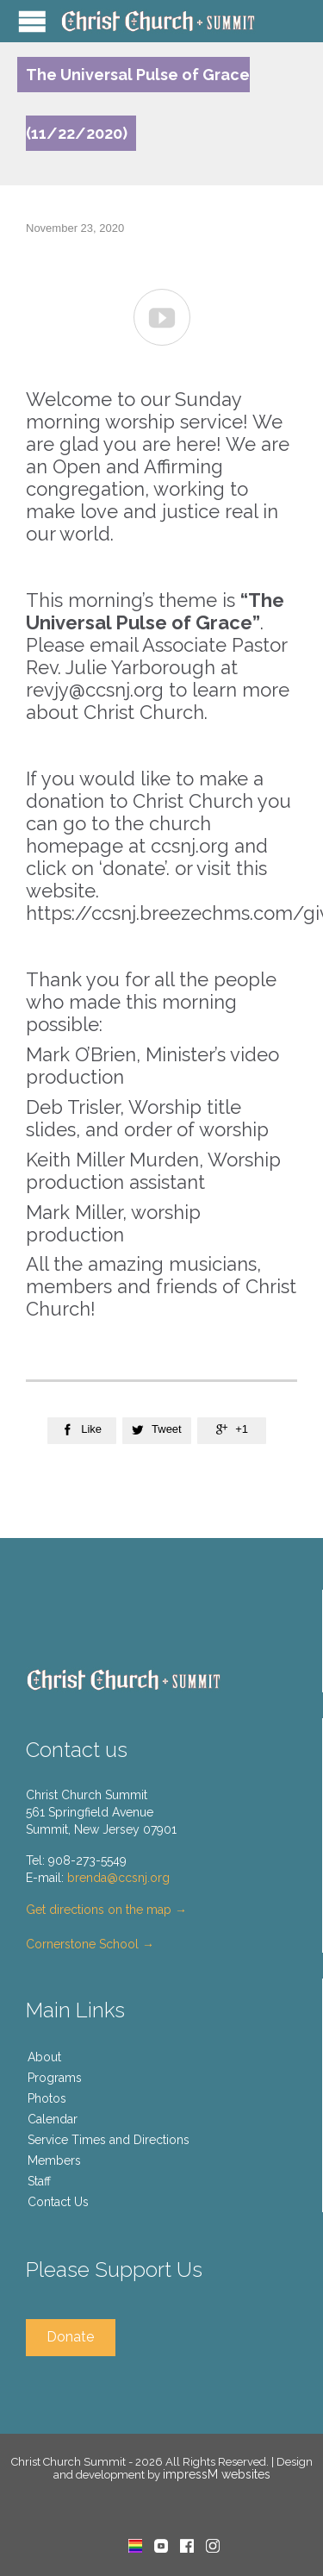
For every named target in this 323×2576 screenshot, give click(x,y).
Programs (55, 2078)
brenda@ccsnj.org (118, 1878)
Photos (47, 2098)
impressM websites (216, 2474)
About (44, 2057)
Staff (39, 2181)
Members (54, 2160)
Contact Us (58, 2202)
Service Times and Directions (108, 2140)
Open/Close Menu (32, 21)
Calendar (53, 2119)
